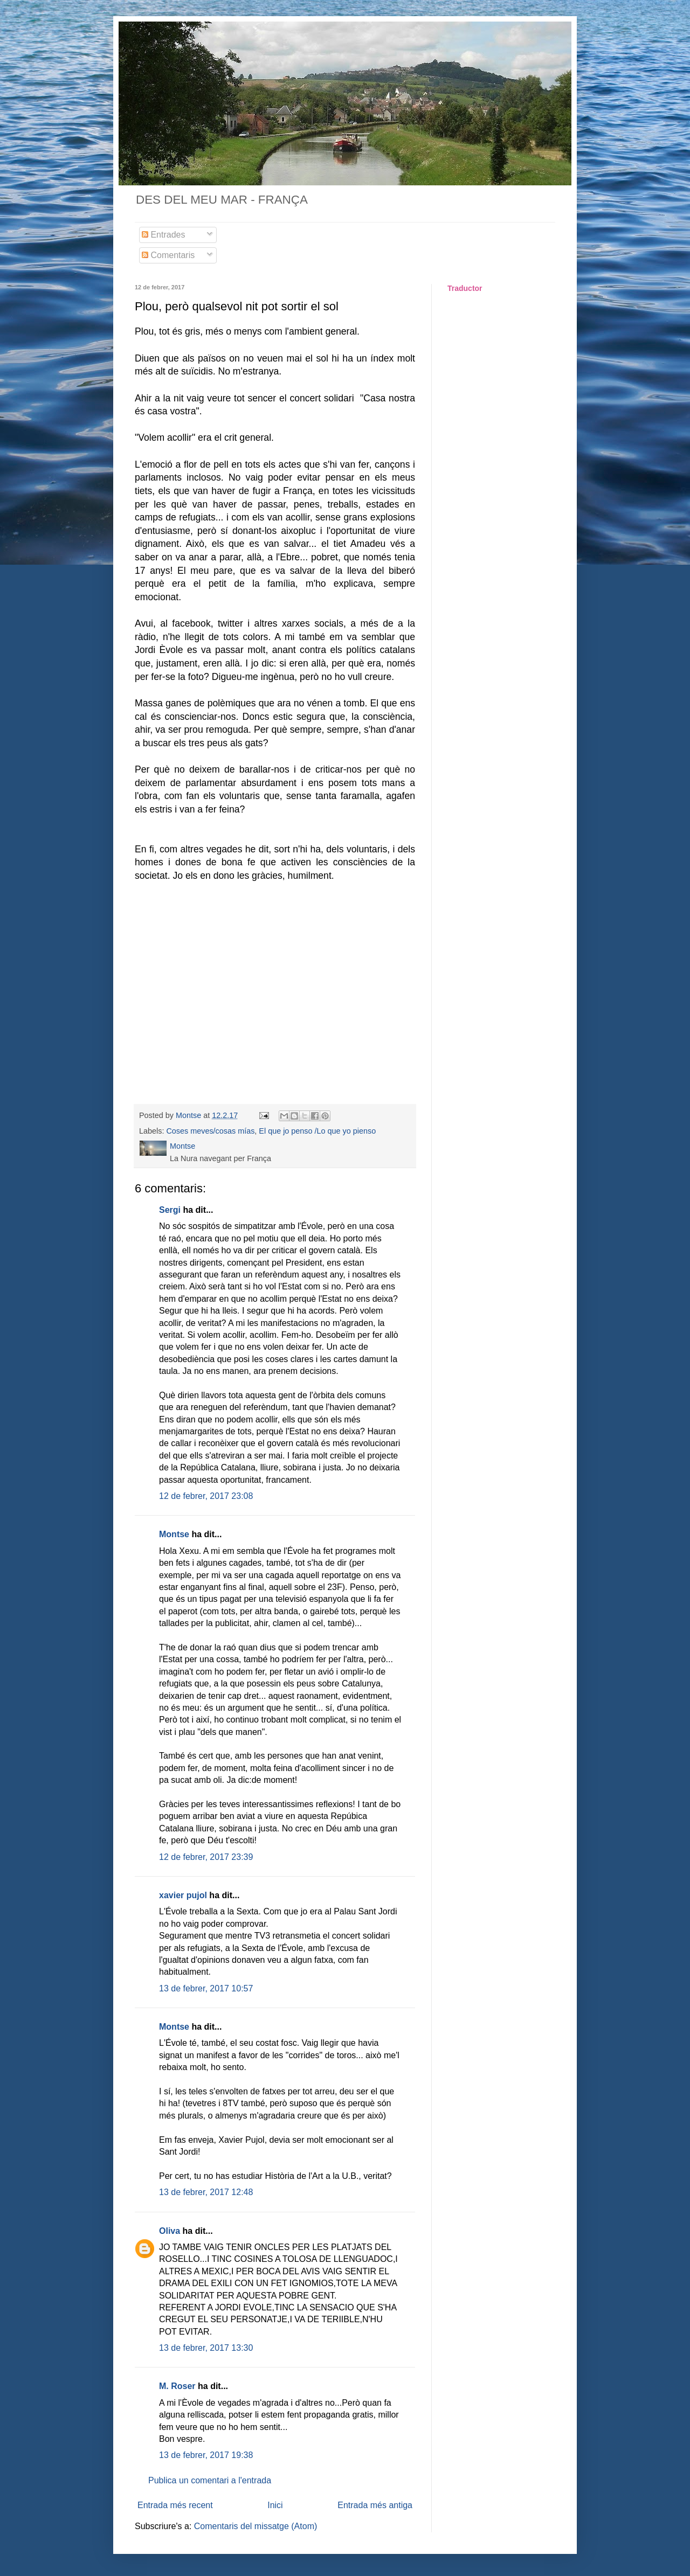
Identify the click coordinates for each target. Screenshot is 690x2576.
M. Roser (177, 2386)
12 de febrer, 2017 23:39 (206, 1857)
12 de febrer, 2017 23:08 (206, 1496)
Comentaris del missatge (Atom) (256, 2526)
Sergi (170, 1209)
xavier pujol (183, 1895)
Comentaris (168, 255)
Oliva (169, 2230)
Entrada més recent (175, 2505)
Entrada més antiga (374, 2505)
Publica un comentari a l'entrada (209, 2480)
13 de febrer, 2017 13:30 (206, 2347)
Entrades (163, 234)
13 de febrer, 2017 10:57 (206, 1988)
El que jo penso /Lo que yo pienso (317, 1131)
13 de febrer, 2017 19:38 (206, 2455)
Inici (274, 2505)
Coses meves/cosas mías (210, 1131)
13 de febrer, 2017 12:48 (206, 2192)
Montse (174, 1534)
